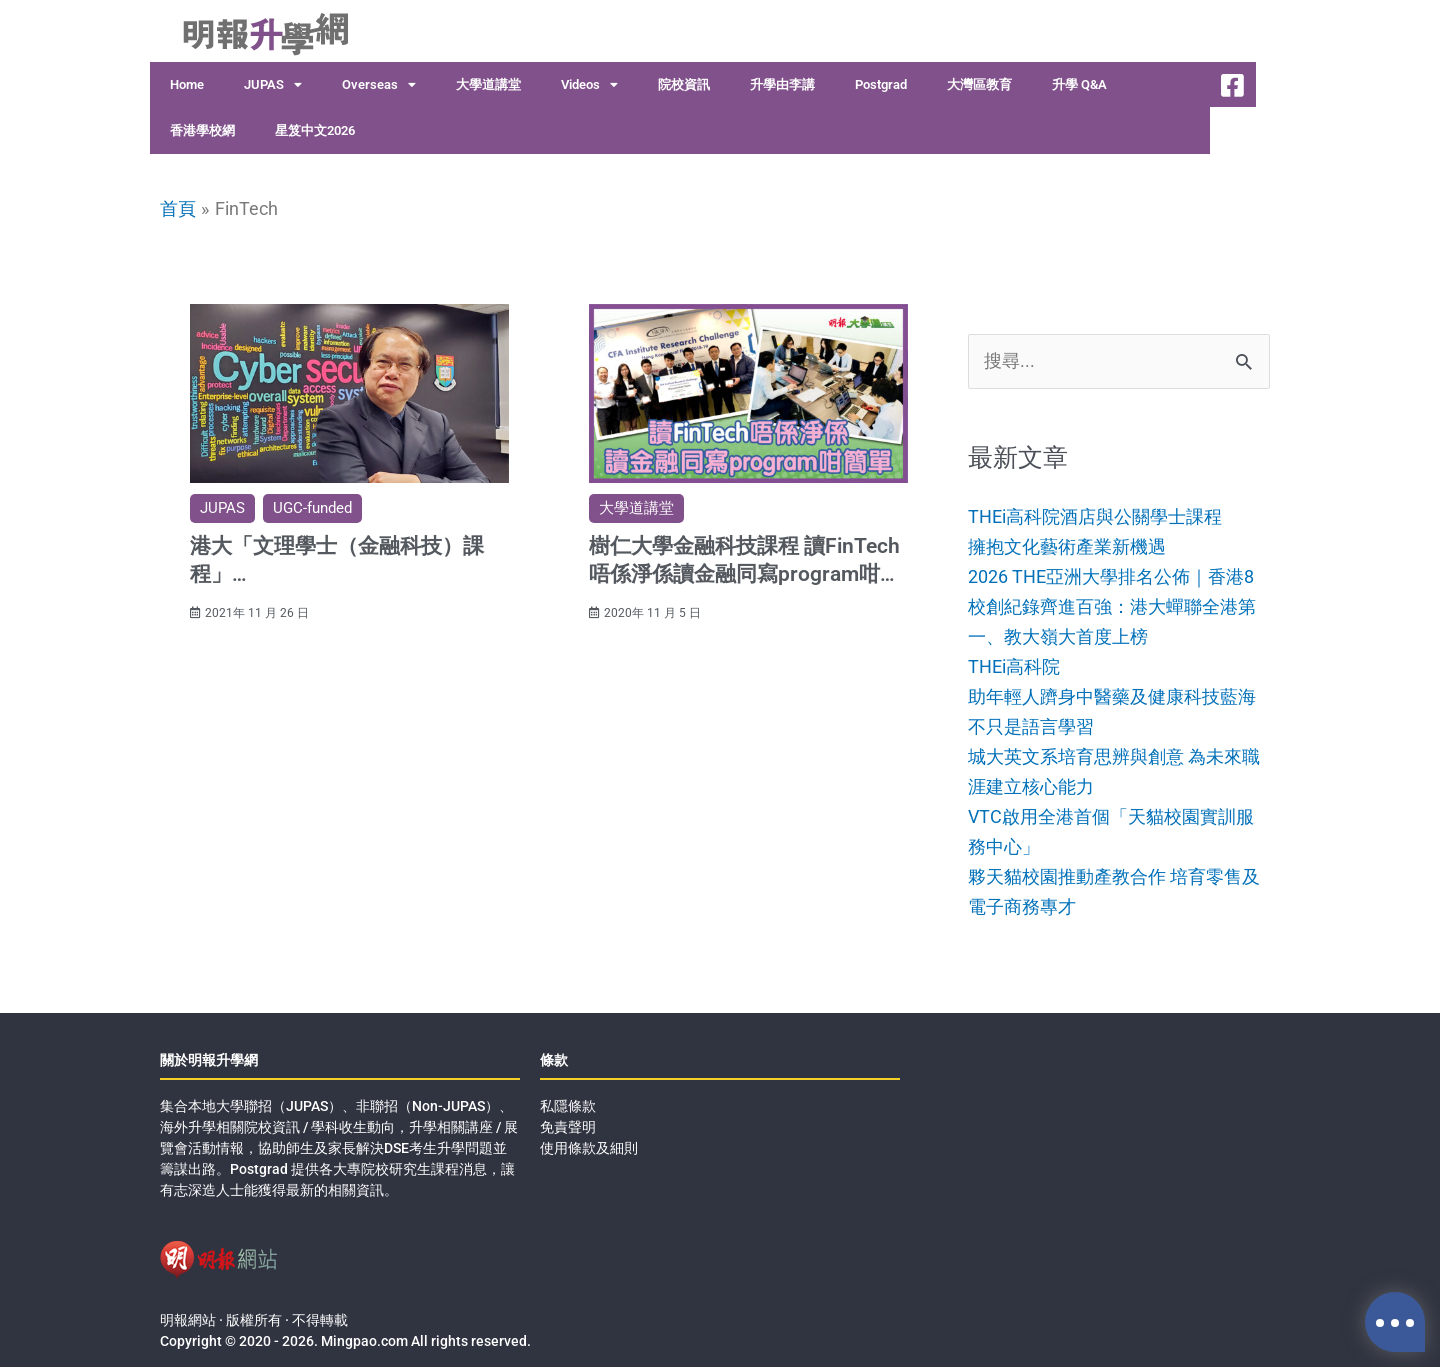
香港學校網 (202, 130)
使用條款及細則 (589, 1143)
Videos (589, 85)
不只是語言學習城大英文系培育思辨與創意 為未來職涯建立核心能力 (1114, 754)
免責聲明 (568, 1122)
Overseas (379, 85)
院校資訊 (684, 84)
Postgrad (881, 84)
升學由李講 (782, 84)
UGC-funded (312, 507)
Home (187, 84)
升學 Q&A (1079, 84)
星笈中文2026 (315, 130)
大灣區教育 (979, 84)
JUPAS (273, 85)
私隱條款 (568, 1101)
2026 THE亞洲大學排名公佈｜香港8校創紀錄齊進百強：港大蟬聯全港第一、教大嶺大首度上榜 (1112, 606)
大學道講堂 (488, 84)
